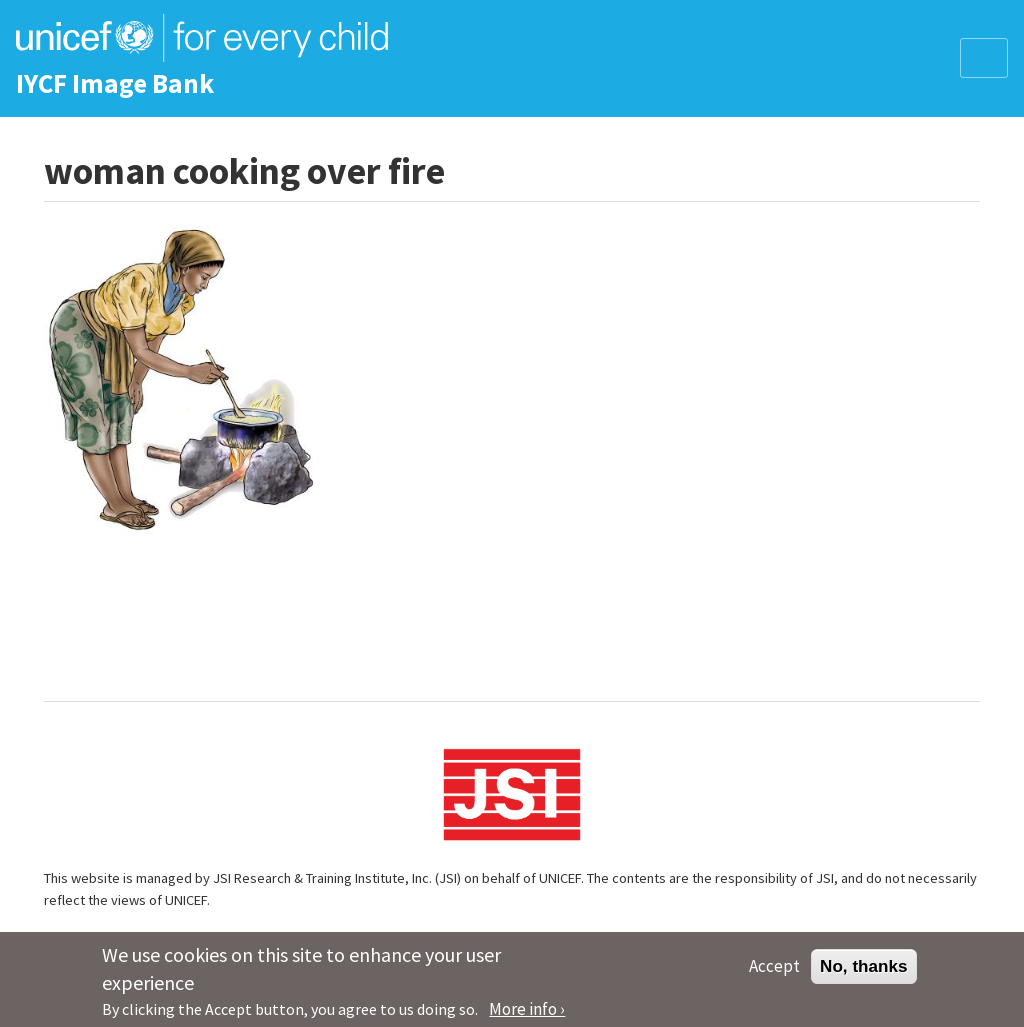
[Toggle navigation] (984, 58)
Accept (774, 972)
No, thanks (864, 972)
